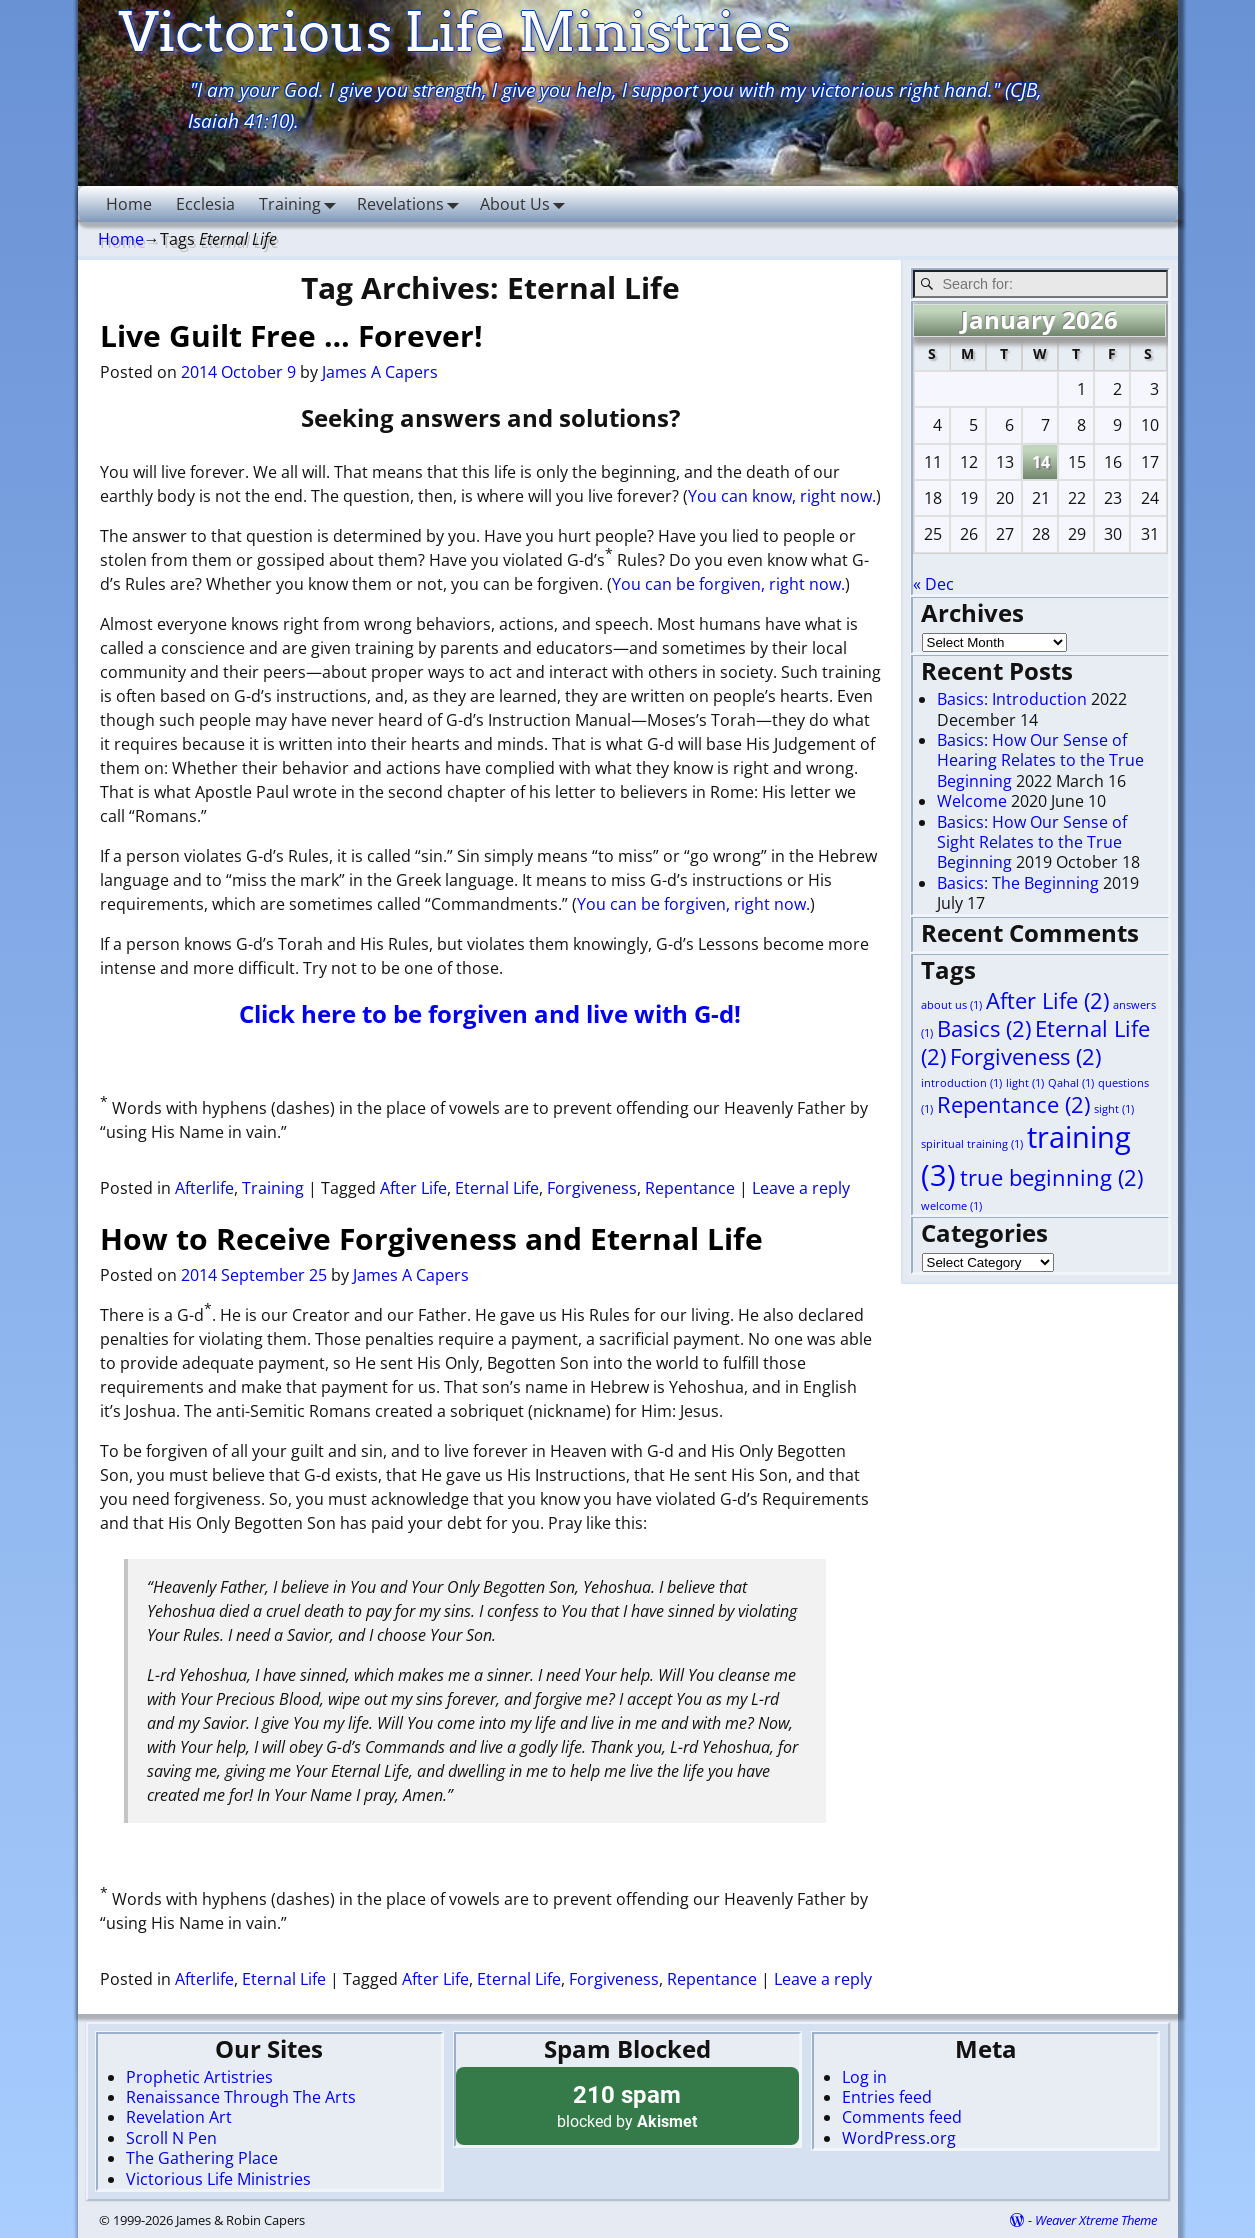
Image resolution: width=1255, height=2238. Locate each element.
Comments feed (902, 2117)
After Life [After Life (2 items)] (1047, 1000)
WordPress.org (899, 2138)
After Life (413, 1188)
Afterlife (204, 1188)
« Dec (933, 584)
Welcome (972, 801)
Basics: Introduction (1012, 699)
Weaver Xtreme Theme (1096, 2220)
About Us (527, 203)
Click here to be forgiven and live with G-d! (490, 1013)
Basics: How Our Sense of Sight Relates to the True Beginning (1032, 842)
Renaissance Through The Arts (241, 2097)
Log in (864, 2077)
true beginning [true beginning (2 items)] (1051, 1177)
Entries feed (887, 2097)
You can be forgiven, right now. (728, 584)
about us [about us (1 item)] (951, 1005)
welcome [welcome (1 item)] (951, 1206)
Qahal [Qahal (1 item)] (1071, 1083)
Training (302, 203)
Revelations (412, 203)
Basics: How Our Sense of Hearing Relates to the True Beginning (1040, 760)
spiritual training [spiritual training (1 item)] (972, 1144)
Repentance (690, 1188)
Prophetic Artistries (199, 2077)
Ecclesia (205, 204)
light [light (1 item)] (1025, 1083)
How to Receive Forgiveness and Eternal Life (431, 1238)
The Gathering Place (202, 2158)
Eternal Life (497, 1188)
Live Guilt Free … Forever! (291, 335)
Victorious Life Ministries (218, 2179)
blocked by (628, 2105)
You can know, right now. (782, 496)
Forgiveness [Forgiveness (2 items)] (1025, 1056)
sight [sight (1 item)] (1114, 1109)
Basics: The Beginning (1018, 883)
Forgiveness (592, 1188)
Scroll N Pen (171, 2138)
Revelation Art (179, 2117)
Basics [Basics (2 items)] (984, 1028)
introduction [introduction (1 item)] (961, 1083)
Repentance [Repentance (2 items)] (1013, 1104)
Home (129, 204)
